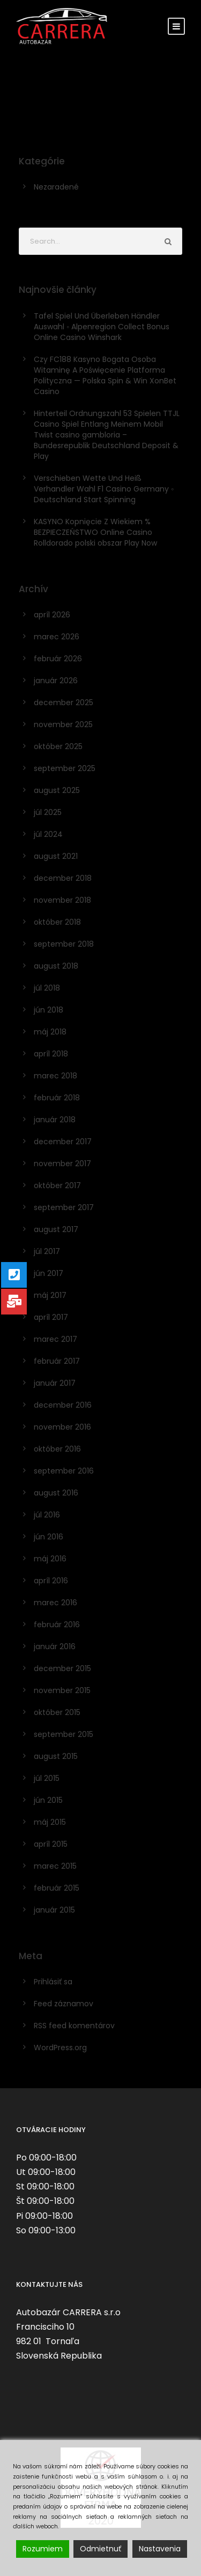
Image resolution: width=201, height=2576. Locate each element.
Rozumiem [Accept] (43, 2548)
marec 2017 (55, 1339)
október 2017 (57, 1185)
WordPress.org (60, 2047)
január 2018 (55, 1119)
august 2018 (56, 966)
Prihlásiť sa (53, 1981)
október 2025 (58, 746)
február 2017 (57, 1361)
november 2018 (62, 900)
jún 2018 (48, 1009)
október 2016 (57, 1449)
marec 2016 (55, 1602)
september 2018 (64, 944)
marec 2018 (55, 1075)
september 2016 (64, 1470)
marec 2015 (55, 1866)
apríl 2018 (51, 1053)
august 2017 (56, 1229)
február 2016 (57, 1624)
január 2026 (56, 680)
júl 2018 (47, 988)
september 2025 (64, 768)
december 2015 (62, 1668)
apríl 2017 (51, 1317)
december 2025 (63, 702)
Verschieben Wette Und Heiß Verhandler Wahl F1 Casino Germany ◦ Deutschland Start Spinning (104, 489)
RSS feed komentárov (74, 2025)
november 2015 (62, 1690)
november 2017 (62, 1163)
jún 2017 (48, 1273)
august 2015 (56, 1756)
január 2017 (55, 1383)
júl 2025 (48, 812)
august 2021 (56, 856)
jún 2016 (48, 1536)
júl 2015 (46, 1778)
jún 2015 (48, 1800)
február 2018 (57, 1097)
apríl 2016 (51, 1580)
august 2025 (57, 790)
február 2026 (58, 658)
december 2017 (63, 1141)
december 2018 (63, 878)
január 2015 (54, 1910)
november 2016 (62, 1427)
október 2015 (57, 1712)
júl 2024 (48, 834)
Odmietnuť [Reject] (100, 2548)
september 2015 (63, 1734)
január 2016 (55, 1646)
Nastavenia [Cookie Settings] (160, 2548)
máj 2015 (50, 1822)
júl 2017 (47, 1251)
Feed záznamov (63, 2003)
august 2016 (56, 1492)
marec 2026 (56, 636)
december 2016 (63, 1405)
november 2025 (63, 724)
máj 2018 (50, 1031)
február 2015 (56, 1888)
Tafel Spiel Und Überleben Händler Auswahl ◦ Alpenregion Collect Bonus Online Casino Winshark (101, 327)
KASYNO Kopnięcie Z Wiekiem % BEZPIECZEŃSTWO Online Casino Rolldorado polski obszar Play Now (95, 532)
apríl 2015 (51, 1844)
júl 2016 (47, 1514)
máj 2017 (50, 1295)
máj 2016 (50, 1558)
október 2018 (57, 922)
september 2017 (64, 1207)
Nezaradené (56, 187)
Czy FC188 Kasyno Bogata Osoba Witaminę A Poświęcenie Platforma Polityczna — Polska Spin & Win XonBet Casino (105, 375)
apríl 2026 (52, 614)
